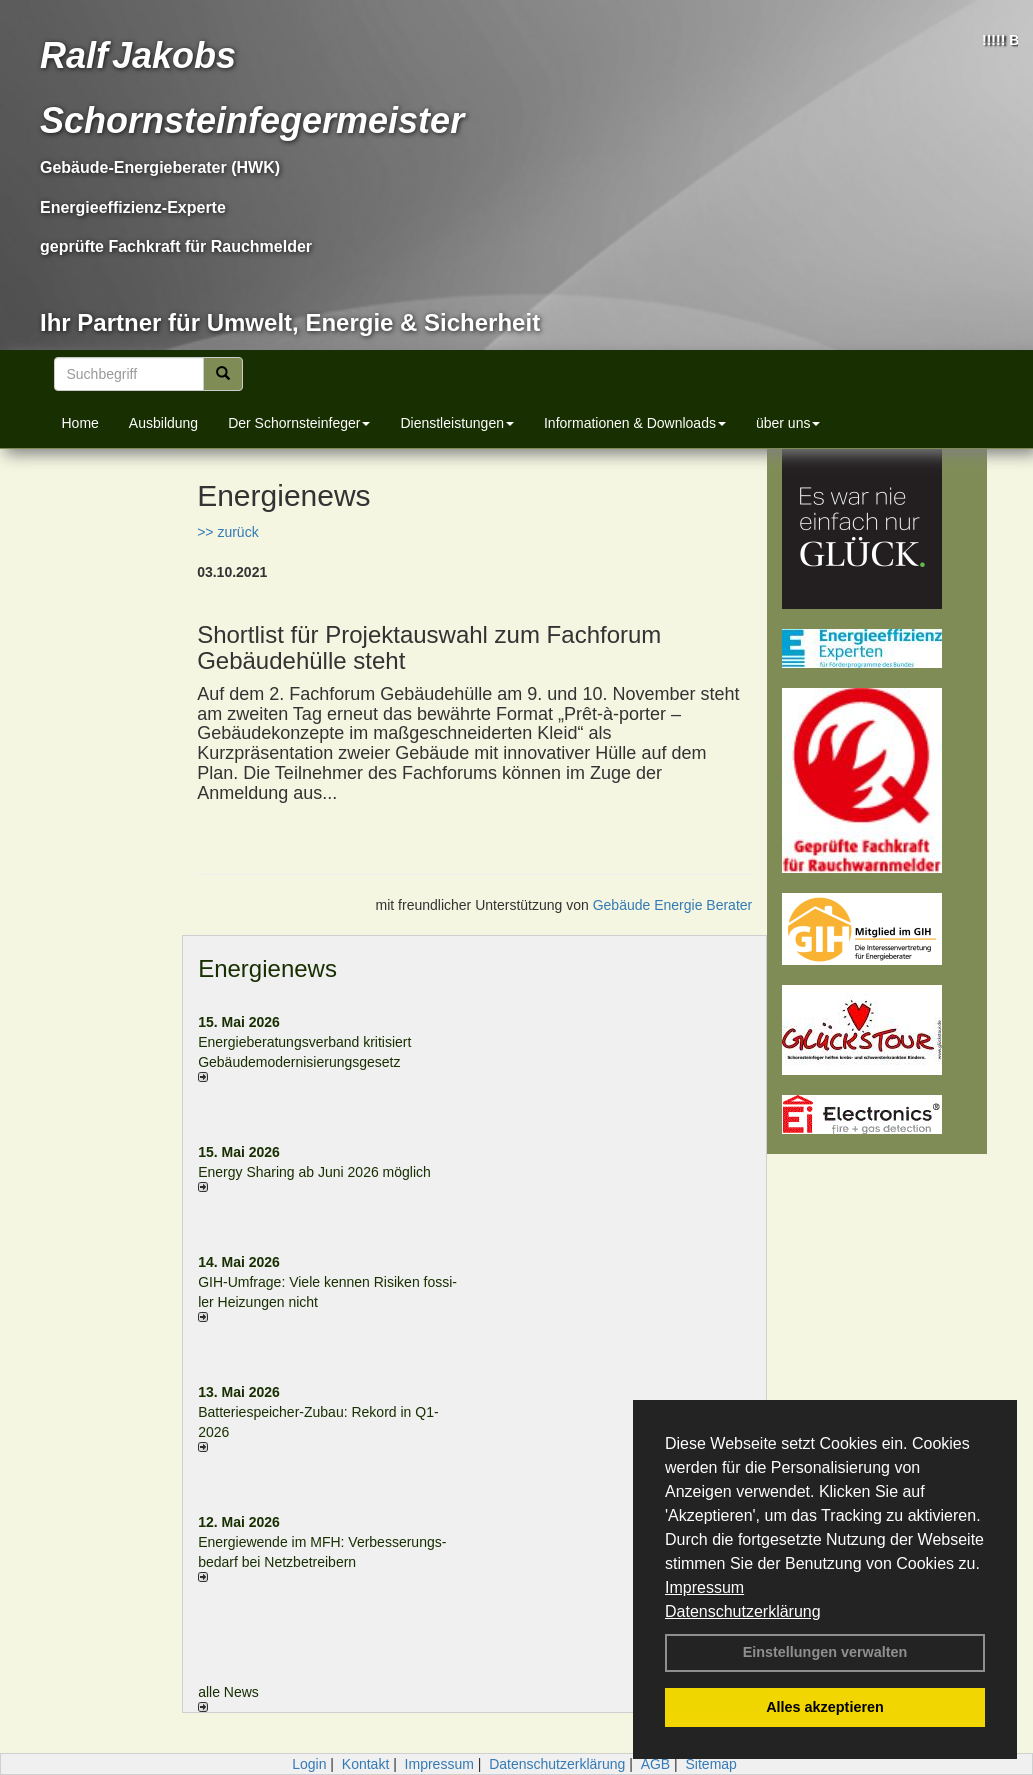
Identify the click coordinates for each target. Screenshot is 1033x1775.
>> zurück (227, 532)
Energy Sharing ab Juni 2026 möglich (314, 1172)
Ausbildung (163, 423)
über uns (788, 423)
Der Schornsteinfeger (299, 423)
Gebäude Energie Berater (673, 905)
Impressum (704, 1587)
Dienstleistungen (457, 423)
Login (309, 1764)
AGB (656, 1764)
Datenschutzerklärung (743, 1611)
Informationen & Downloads (635, 423)
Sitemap (711, 1764)
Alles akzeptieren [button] (825, 1707)
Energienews (267, 968)
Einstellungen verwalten (825, 1652)
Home (80, 423)
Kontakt (365, 1764)
